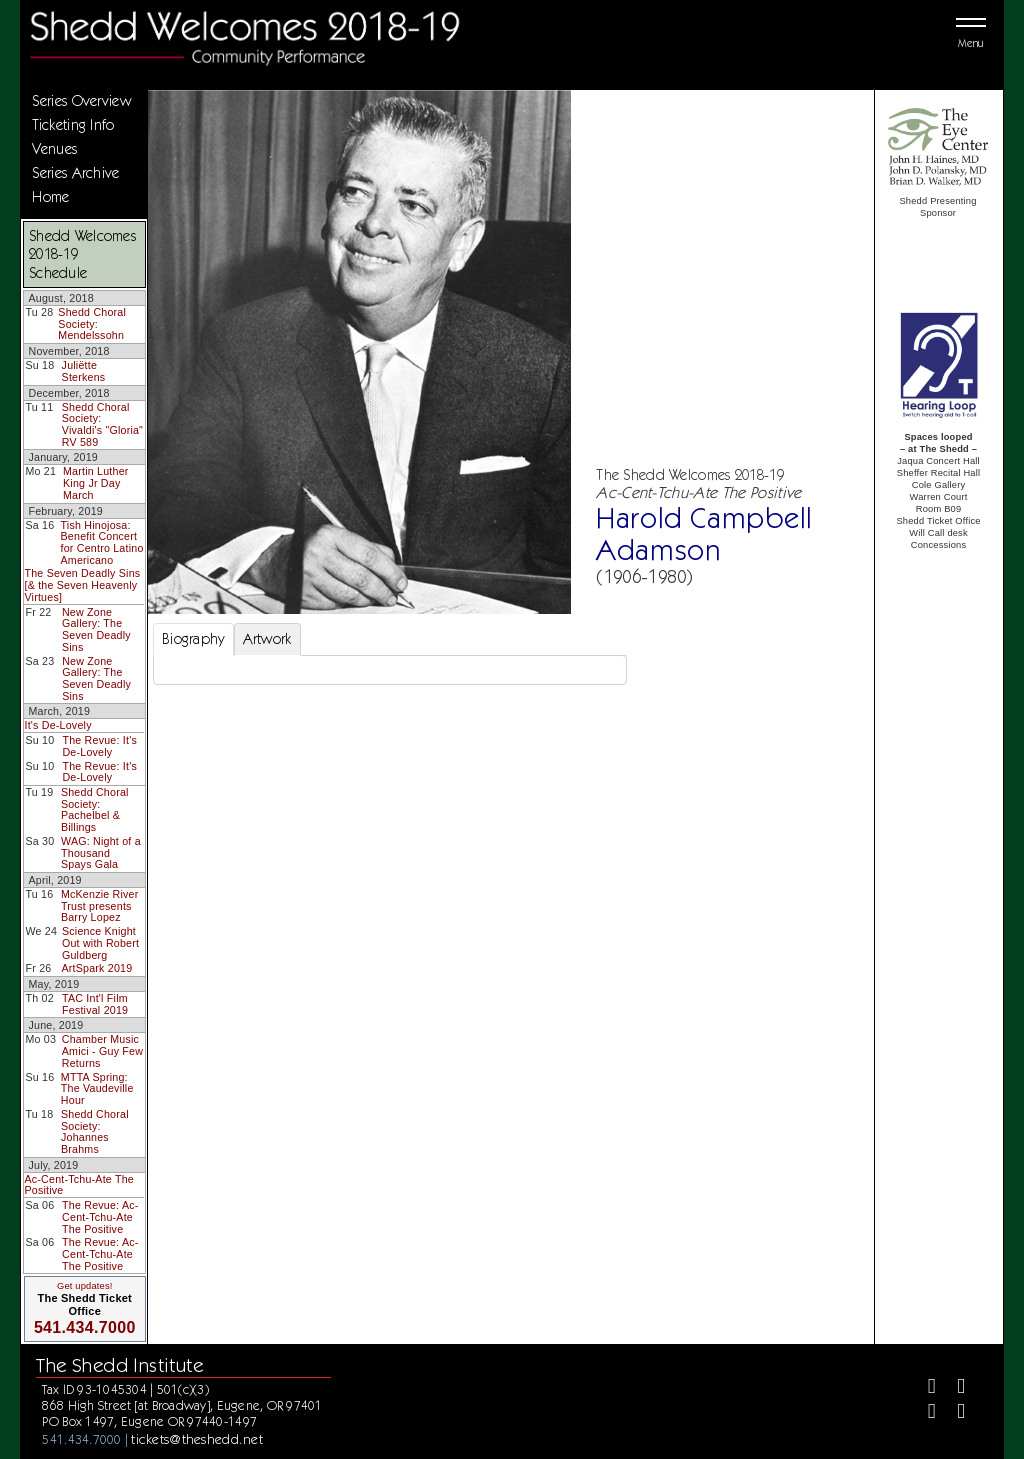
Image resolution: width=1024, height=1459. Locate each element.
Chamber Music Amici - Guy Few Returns (102, 1050)
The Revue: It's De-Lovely (99, 746)
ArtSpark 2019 (96, 968)
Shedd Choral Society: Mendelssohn (92, 323)
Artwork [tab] (267, 639)
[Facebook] (923, 1388)
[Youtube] (952, 1413)
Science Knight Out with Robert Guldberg (100, 942)
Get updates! (85, 1286)
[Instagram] (923, 1413)
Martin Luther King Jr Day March (96, 482)
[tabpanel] (390, 670)
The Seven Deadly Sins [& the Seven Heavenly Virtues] (82, 584)
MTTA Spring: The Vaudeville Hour (97, 1088)
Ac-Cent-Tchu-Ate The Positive (79, 1185)
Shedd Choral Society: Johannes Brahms (95, 1131)
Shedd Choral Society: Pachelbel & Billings (95, 809)
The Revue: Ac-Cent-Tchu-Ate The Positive (100, 1216)
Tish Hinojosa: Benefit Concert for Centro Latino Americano (102, 542)
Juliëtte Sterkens (84, 371)
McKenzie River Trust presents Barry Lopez (100, 905)
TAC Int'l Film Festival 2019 (95, 1004)
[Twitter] (952, 1388)
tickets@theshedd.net (197, 1439)
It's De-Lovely (57, 725)
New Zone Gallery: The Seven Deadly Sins (96, 629)
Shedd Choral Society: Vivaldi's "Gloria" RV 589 (102, 424)
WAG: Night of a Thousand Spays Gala (101, 852)
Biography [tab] (193, 639)
